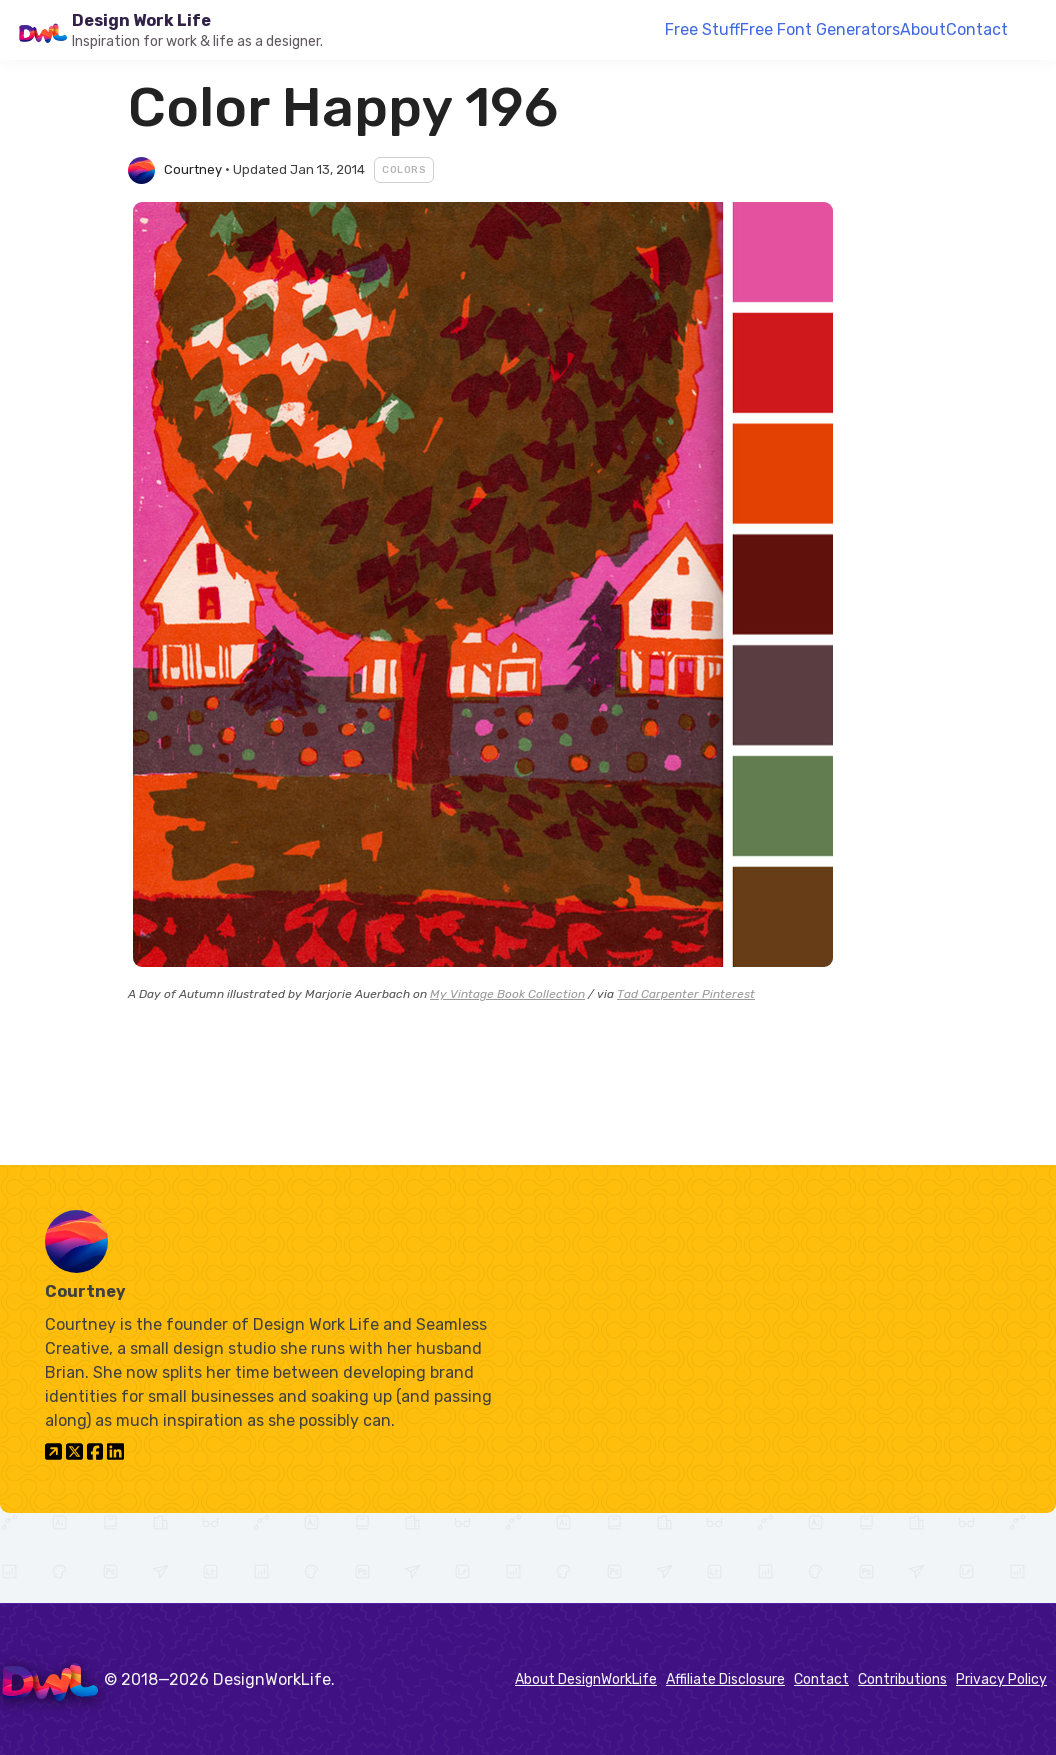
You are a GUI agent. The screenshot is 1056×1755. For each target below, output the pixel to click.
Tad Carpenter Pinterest (686, 994)
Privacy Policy (1001, 1679)
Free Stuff (702, 29)
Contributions (902, 1679)
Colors (404, 170)
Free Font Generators (820, 29)
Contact (977, 29)
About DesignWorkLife (586, 1679)
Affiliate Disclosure (725, 1679)
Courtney (193, 169)
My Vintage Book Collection (507, 994)
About (923, 29)
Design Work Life (141, 20)
